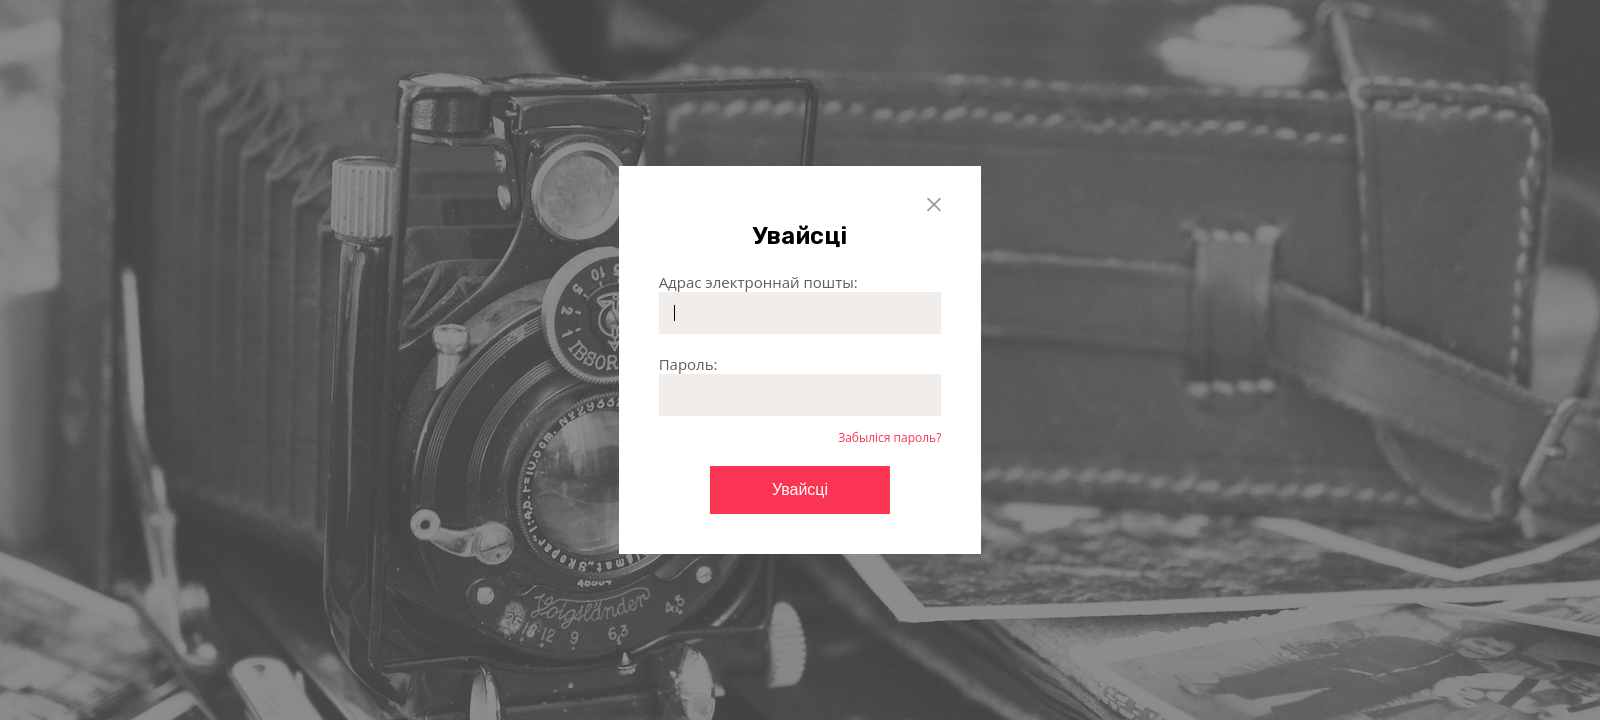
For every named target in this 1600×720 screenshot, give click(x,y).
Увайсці (800, 489)
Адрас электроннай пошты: (758, 282)
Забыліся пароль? (889, 437)
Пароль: (688, 364)
